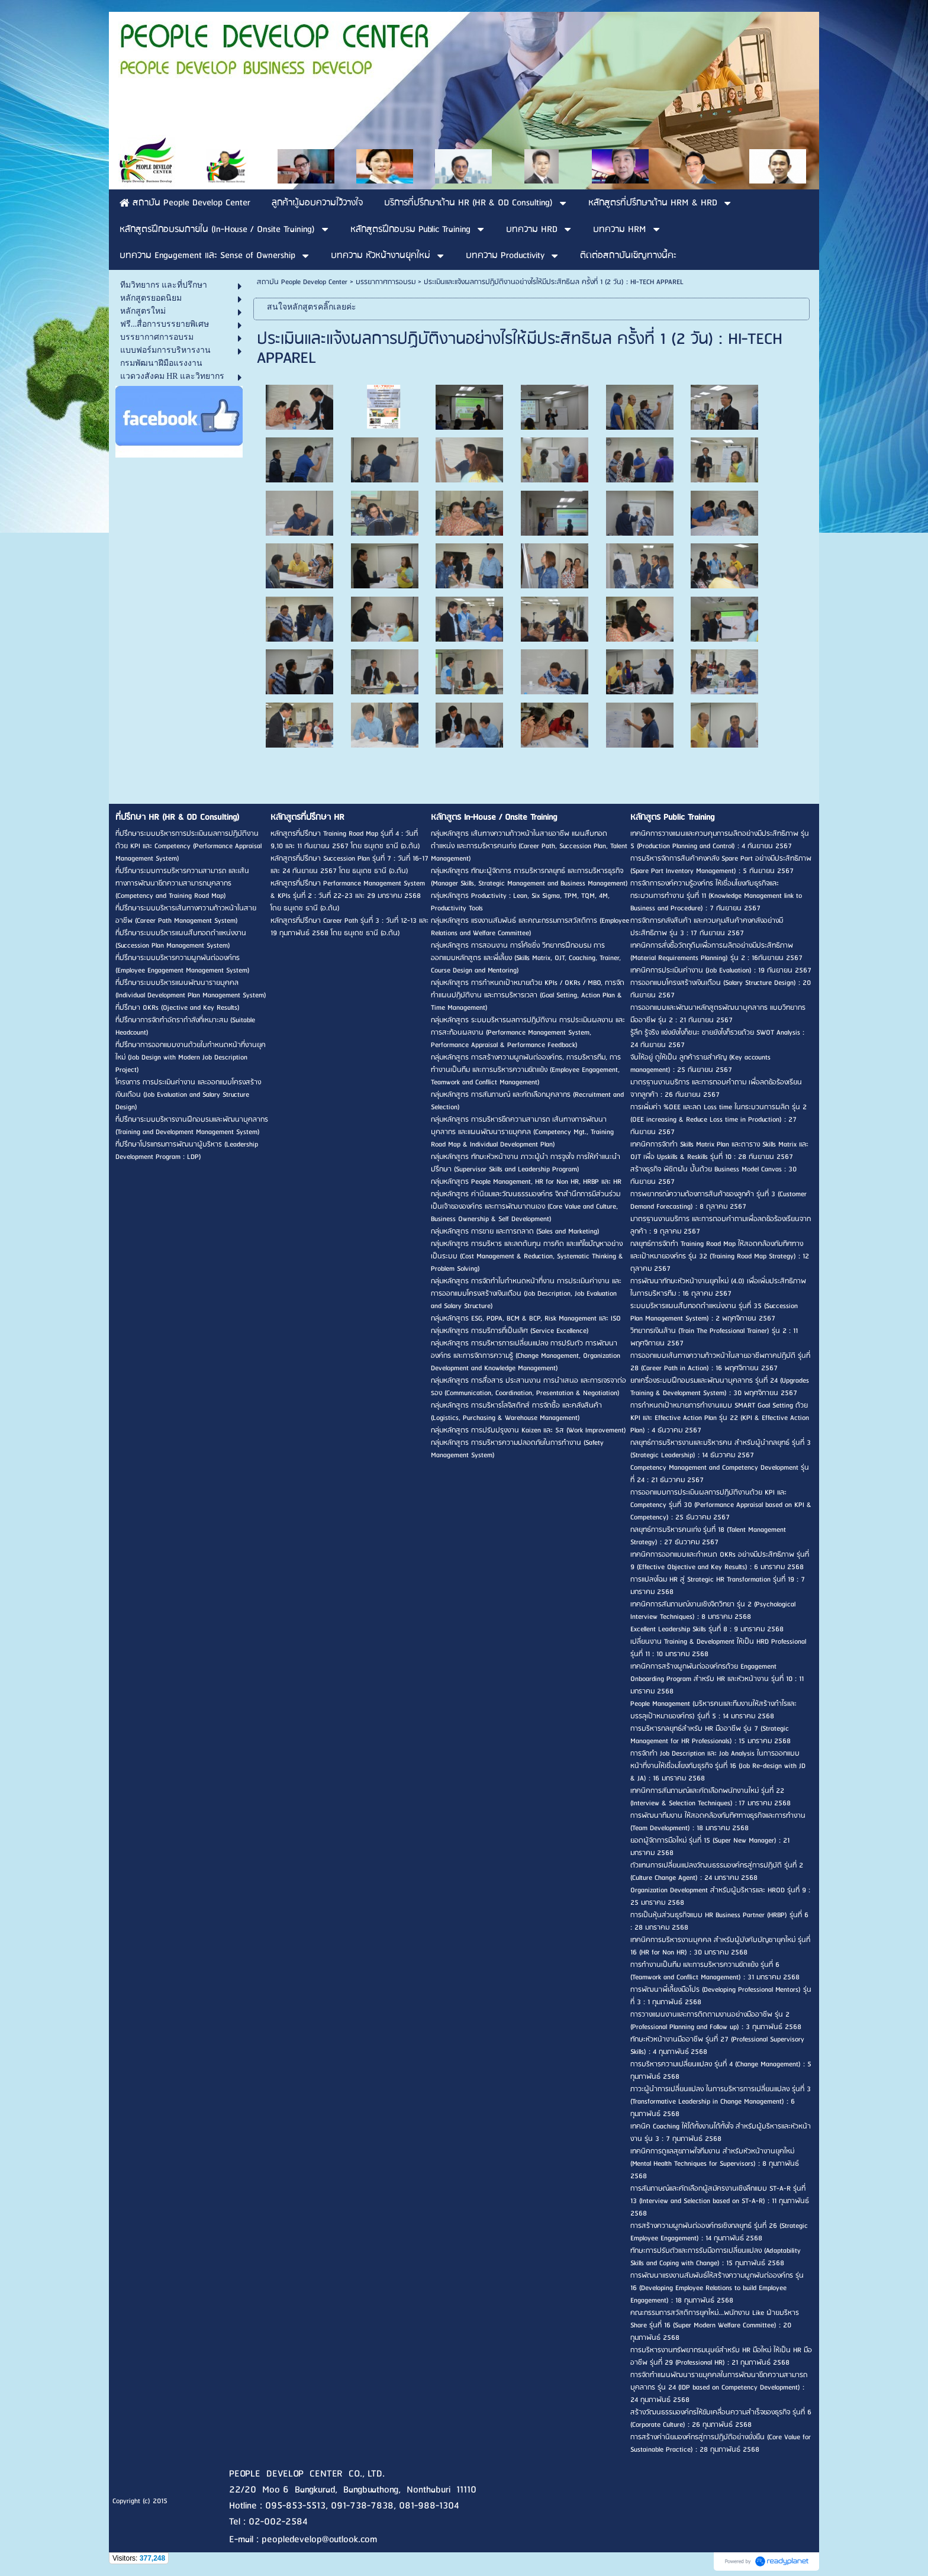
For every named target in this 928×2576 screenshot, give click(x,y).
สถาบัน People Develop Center (302, 282)
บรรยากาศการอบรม (385, 282)
